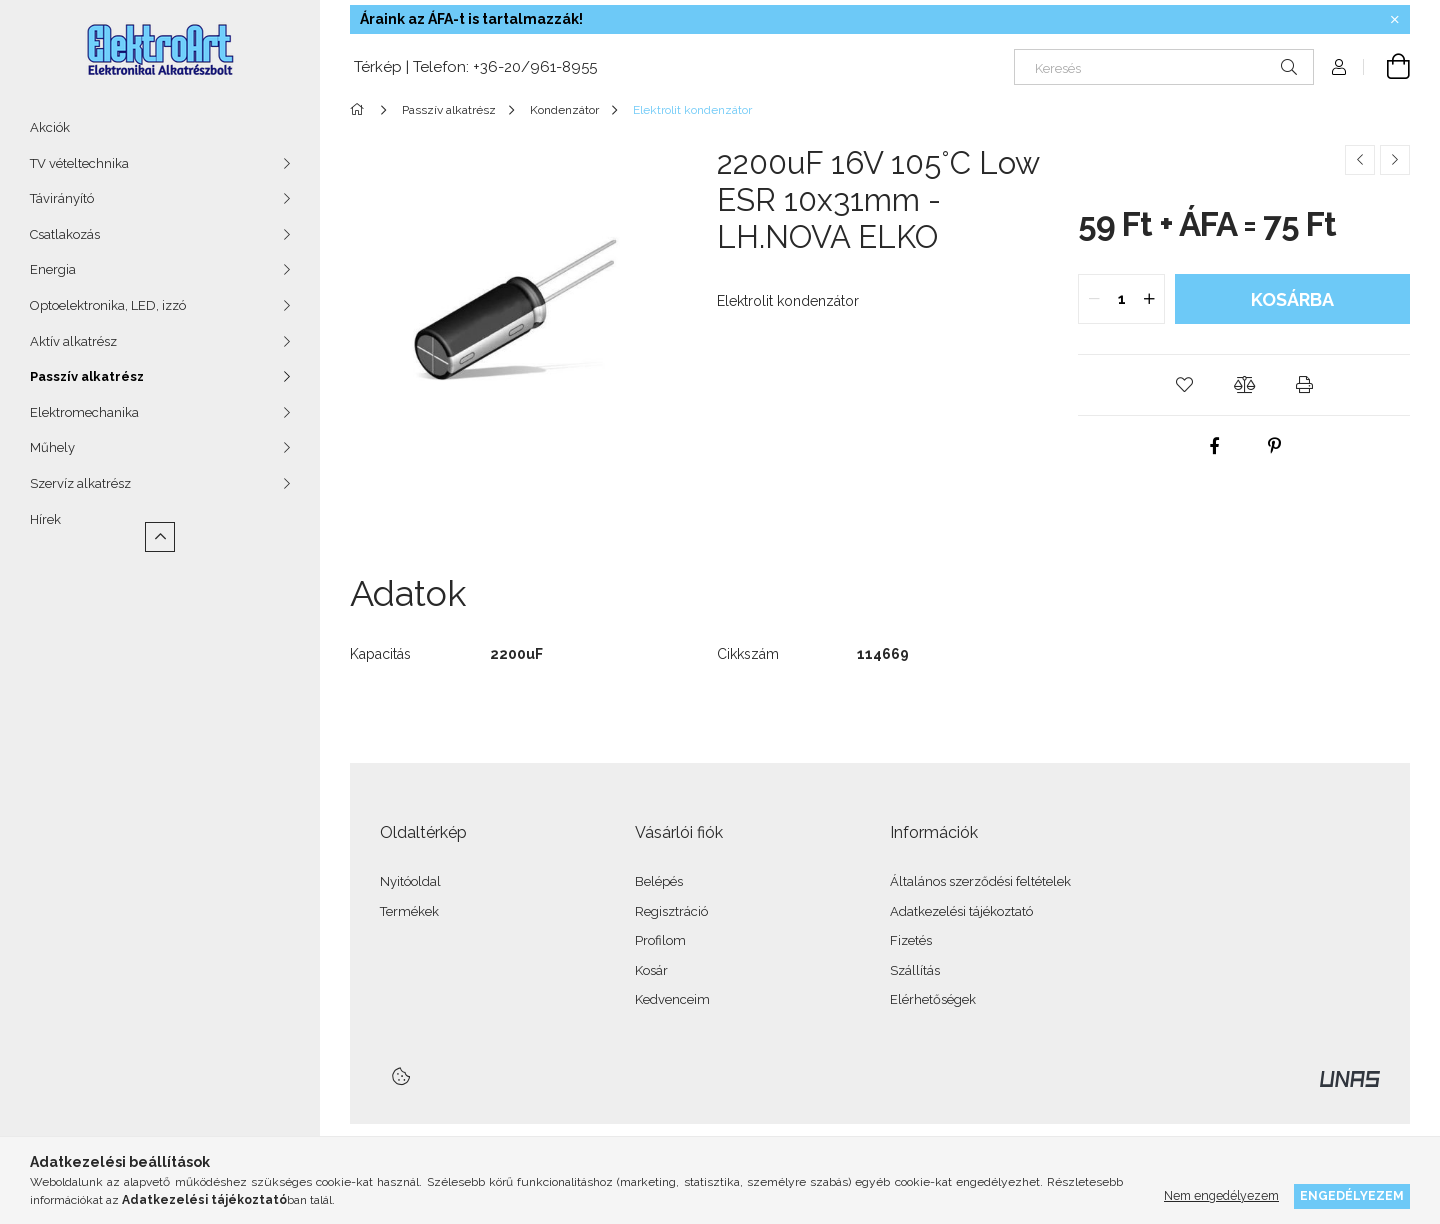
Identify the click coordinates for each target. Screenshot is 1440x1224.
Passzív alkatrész (87, 376)
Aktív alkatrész (73, 341)
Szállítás (915, 970)
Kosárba (1292, 299)
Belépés (659, 881)
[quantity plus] (1149, 299)
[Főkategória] (360, 110)
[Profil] (1339, 67)
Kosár (651, 970)
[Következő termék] (1395, 160)
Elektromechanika (84, 412)
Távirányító (62, 198)
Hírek (45, 519)
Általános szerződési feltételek (980, 881)
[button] (1184, 385)
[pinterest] (1274, 446)
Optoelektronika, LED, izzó (108, 305)
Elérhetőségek (933, 999)
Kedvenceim (672, 999)
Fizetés (911, 940)
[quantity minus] (1094, 299)
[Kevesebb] (160, 537)
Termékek (409, 911)
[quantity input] (1121, 299)
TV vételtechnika (79, 163)
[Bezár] (1395, 20)
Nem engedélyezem (1221, 1195)
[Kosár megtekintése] (1387, 67)
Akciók (50, 127)
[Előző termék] (1360, 160)
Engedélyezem (1352, 1195)
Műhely (52, 447)
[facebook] (1214, 446)
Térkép (376, 67)
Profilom (660, 940)
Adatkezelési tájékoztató (961, 911)
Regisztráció (671, 911)
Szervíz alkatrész (80, 483)
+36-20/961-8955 (535, 67)
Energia (53, 269)
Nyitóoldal (410, 881)
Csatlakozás (65, 234)
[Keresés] (1164, 67)
